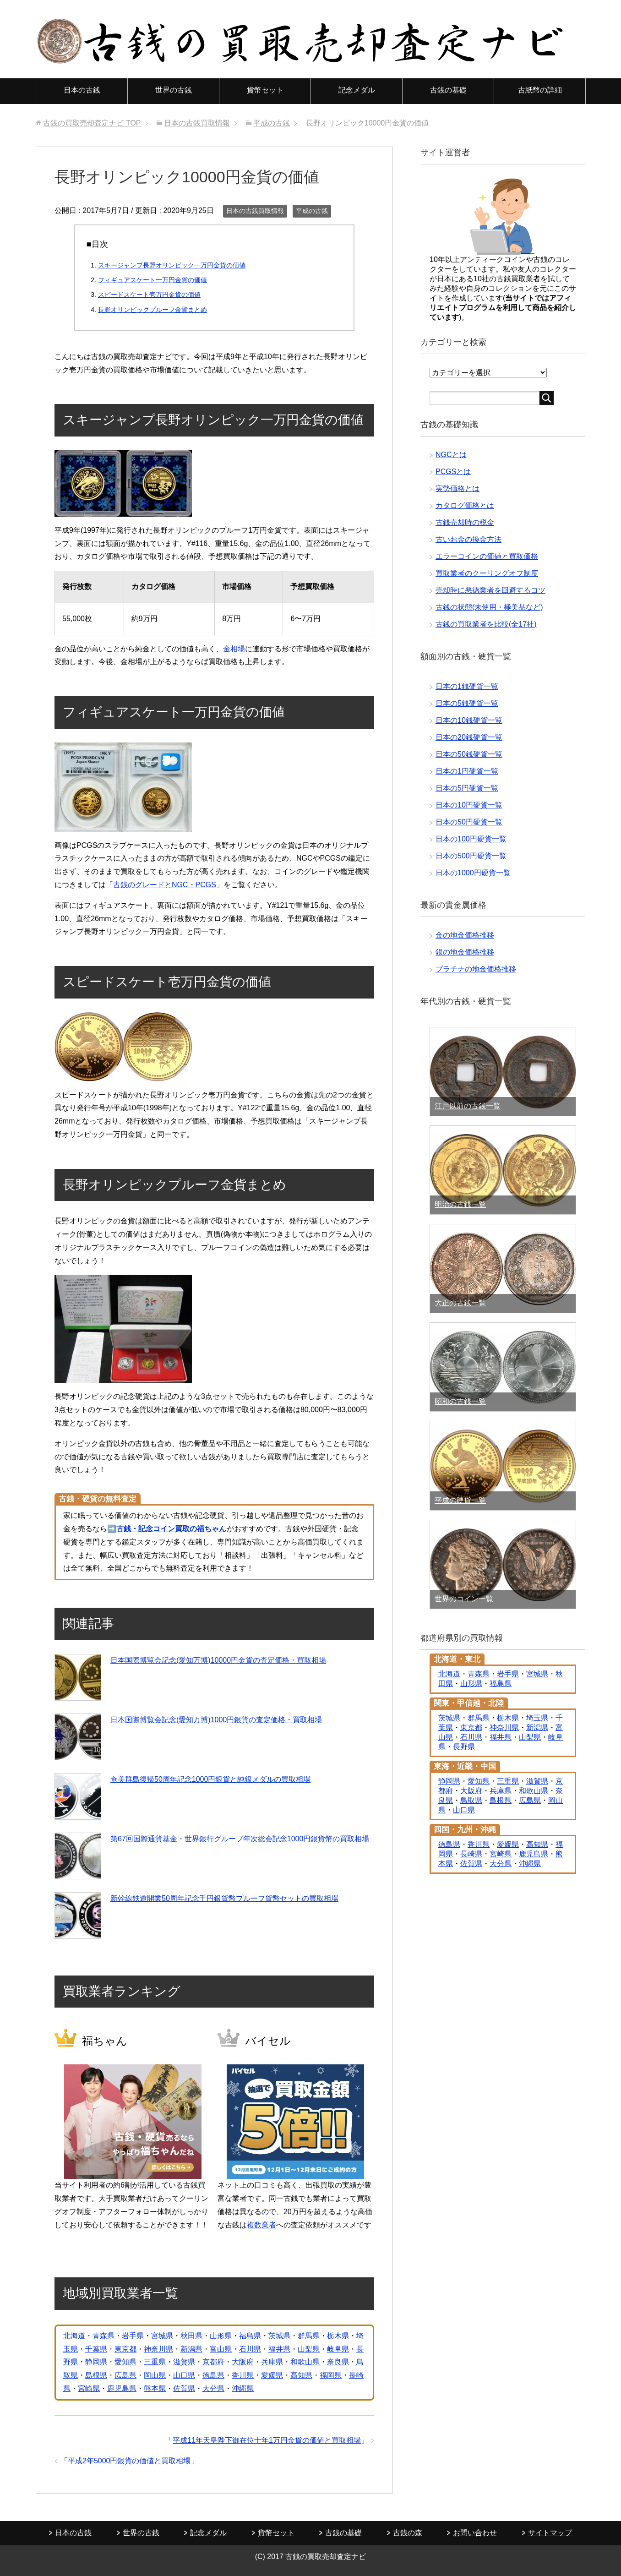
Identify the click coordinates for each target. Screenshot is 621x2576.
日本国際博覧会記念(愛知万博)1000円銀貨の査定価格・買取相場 (216, 1720)
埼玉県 (537, 1718)
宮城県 (162, 2336)
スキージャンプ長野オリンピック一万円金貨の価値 (171, 265)
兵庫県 (272, 2362)
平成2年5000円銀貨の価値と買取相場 (129, 2461)
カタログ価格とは (465, 505)
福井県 (279, 2349)
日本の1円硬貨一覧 (467, 771)
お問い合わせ (475, 2533)
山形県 (221, 2336)
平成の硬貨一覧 (460, 1500)
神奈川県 (158, 2349)
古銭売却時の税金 (465, 522)
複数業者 (261, 2225)
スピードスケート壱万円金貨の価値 (149, 294)
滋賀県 (184, 2362)
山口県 (184, 2375)
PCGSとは (453, 471)
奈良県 (338, 2362)
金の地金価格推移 (465, 935)
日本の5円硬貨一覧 (467, 788)
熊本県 (155, 2388)
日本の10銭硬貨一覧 (469, 720)
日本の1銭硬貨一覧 (467, 686)
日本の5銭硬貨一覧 (467, 703)
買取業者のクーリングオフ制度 (487, 573)
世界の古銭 (173, 90)
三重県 (155, 2362)
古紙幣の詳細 (540, 90)
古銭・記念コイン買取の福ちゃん (171, 1529)
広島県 (125, 2375)
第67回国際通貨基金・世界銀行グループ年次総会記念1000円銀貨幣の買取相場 (239, 1839)
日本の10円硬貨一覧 (469, 805)
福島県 (250, 2336)
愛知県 (125, 2362)
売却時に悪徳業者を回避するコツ (490, 590)
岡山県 (155, 2375)
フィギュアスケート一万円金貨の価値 (152, 280)
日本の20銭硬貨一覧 (469, 737)
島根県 (96, 2375)
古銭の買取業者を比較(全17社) (486, 624)
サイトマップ (550, 2533)
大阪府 (243, 2362)
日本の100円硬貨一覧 (471, 839)
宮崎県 (89, 2388)
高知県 (301, 2375)
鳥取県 (471, 1800)
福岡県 (331, 2375)
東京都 (125, 2349)
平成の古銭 (312, 210)
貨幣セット (265, 90)
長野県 (464, 1747)
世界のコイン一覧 (464, 1599)
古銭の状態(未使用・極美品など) (489, 607)
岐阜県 (338, 2349)
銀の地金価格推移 (465, 952)
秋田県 (191, 2336)
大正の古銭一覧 (460, 1303)
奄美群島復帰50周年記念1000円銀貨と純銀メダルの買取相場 (210, 1779)
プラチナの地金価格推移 (476, 969)
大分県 (213, 2388)
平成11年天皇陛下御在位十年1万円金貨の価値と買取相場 (267, 2440)
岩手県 (133, 2336)
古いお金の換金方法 (468, 539)
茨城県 (279, 2336)
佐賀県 (184, 2388)
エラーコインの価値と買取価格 (487, 556)
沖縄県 (243, 2388)
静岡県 (96, 2362)
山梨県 (309, 2349)
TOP (92, 123)
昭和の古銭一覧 (460, 1401)
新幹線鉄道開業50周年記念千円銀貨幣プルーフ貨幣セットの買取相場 (224, 1898)
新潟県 (191, 2349)
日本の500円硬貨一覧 (471, 856)
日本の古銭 (82, 90)
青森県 (103, 2336)
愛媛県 (272, 2375)
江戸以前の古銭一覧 (468, 1106)
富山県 (221, 2349)
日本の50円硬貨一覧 (469, 822)
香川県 (243, 2375)
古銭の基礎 (448, 90)
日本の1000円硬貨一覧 (473, 873)
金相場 (234, 649)
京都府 (213, 2362)
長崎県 (471, 1854)
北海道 (74, 2336)
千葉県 (96, 2349)
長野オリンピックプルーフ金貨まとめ (152, 309)
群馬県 (309, 2336)
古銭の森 (407, 2533)
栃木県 (338, 2336)
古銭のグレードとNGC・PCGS (164, 885)
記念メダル (356, 90)
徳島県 (213, 2375)
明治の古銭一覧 (460, 1204)
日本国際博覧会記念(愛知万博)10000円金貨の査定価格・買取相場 (218, 1660)
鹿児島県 (121, 2388)
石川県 (250, 2349)
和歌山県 (305, 2362)
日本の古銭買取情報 (255, 210)
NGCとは (451, 454)
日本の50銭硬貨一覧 (469, 754)
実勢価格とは (457, 488)
